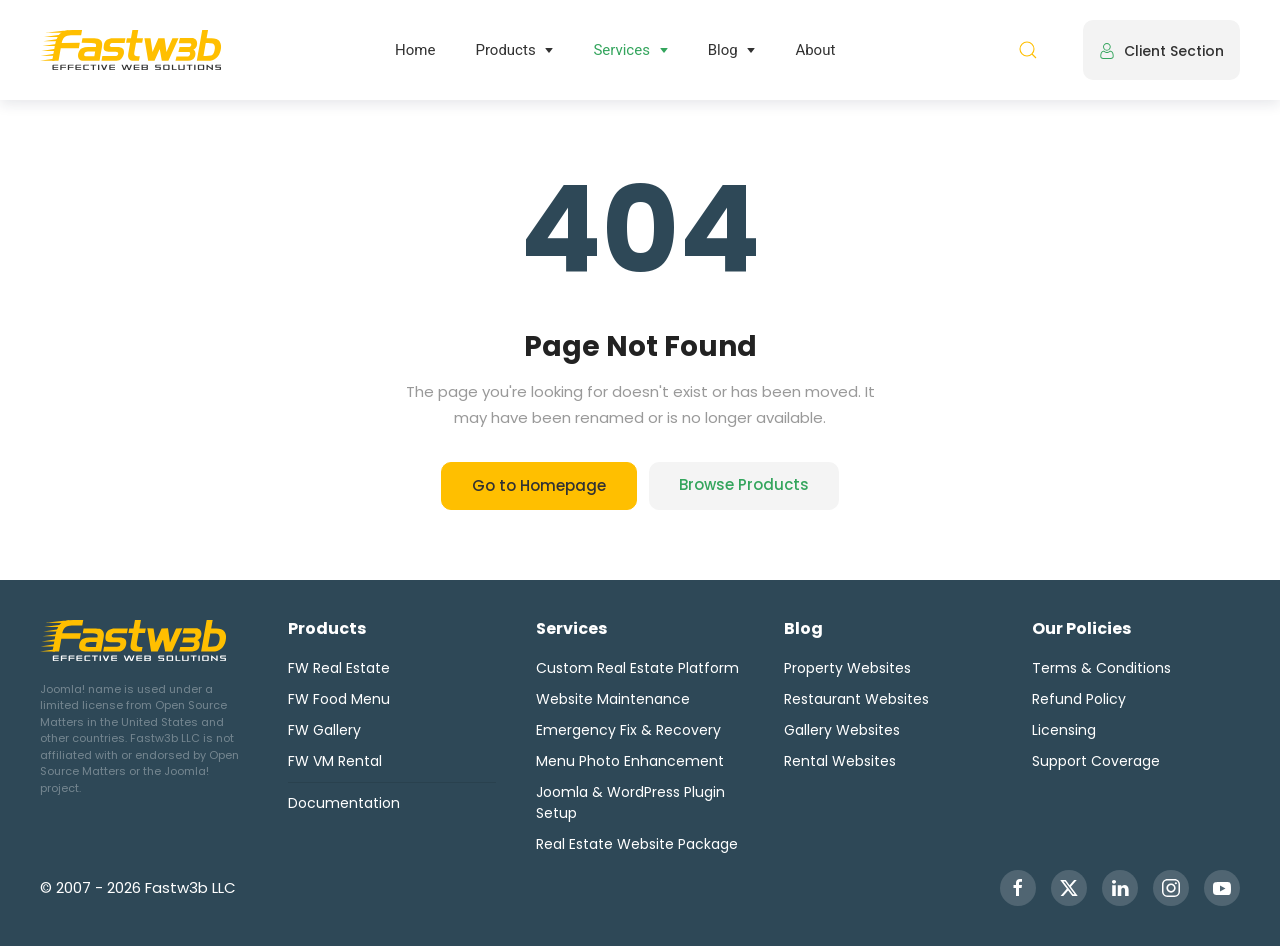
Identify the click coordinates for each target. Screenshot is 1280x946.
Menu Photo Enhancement (630, 761)
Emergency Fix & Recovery (628, 730)
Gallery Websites (842, 730)
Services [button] (621, 50)
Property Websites (847, 668)
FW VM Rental (335, 761)
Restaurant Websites (856, 699)
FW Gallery (324, 730)
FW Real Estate (339, 668)
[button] (1028, 50)
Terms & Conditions (1101, 668)
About (815, 50)
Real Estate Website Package (637, 844)
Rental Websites (840, 761)
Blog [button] (723, 50)
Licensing (1064, 730)
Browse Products (744, 484)
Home (415, 50)
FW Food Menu (339, 699)
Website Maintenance (613, 699)
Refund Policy (1079, 699)
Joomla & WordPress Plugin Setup (630, 802)
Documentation (344, 803)
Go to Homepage (539, 485)
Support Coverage (1096, 761)
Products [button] (505, 50)
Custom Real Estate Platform (637, 668)
